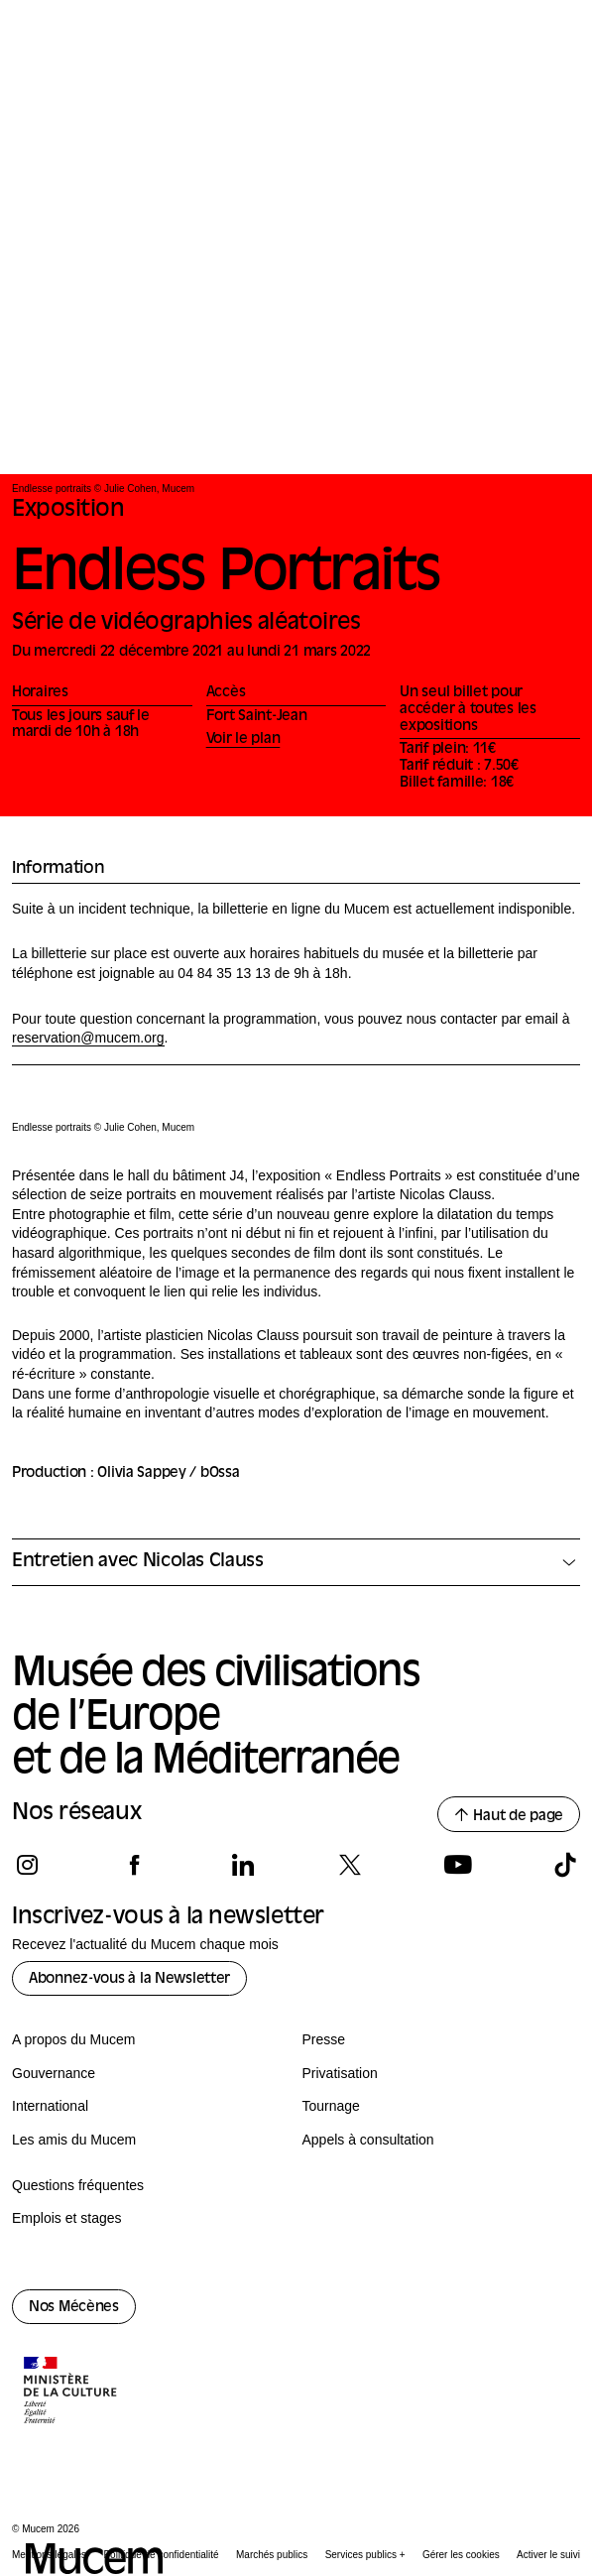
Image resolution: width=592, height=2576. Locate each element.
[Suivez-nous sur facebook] (134, 1865)
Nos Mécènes (74, 2307)
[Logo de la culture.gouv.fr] (71, 2392)
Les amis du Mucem (74, 2139)
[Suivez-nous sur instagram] (27, 1865)
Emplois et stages (67, 2218)
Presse (324, 2039)
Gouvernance (53, 2073)
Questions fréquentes (78, 2185)
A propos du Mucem (74, 2039)
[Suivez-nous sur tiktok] (564, 1865)
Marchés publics (271, 2554)
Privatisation (340, 2073)
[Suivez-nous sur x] (349, 1865)
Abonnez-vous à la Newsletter (129, 1979)
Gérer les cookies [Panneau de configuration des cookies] (461, 2554)
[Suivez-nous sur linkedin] (242, 1865)
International (50, 2106)
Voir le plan (243, 739)
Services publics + (365, 2554)
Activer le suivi (548, 2554)
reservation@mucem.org (88, 1037)
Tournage (331, 2106)
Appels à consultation (368, 2139)
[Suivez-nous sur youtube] (457, 1865)
